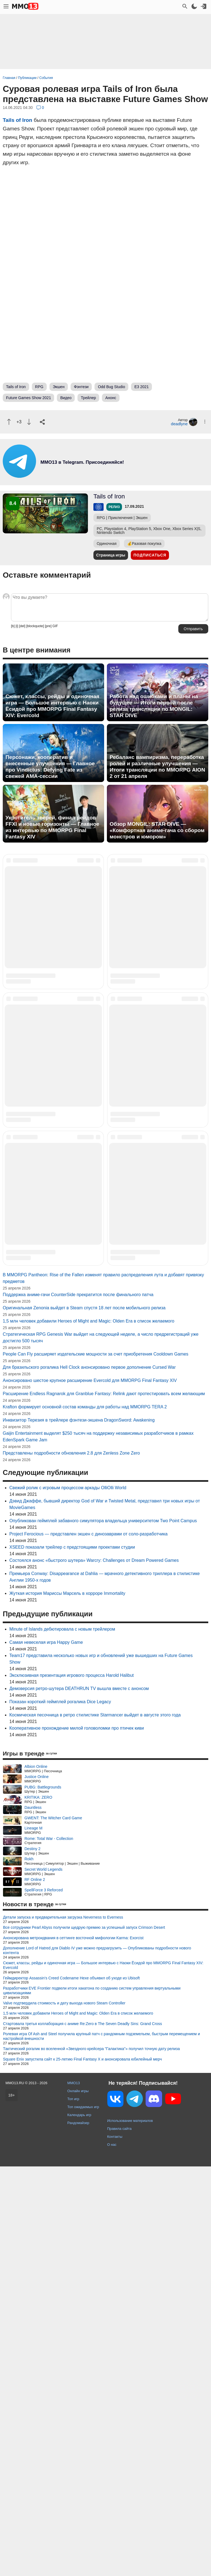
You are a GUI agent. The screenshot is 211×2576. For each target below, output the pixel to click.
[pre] (48, 626)
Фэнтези (81, 387)
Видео (65, 398)
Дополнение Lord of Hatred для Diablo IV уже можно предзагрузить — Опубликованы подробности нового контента (97, 2359)
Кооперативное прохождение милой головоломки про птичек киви (76, 2137)
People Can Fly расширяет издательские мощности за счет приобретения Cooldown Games (95, 1763)
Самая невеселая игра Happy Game (46, 2052)
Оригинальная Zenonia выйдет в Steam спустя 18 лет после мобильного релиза (84, 1717)
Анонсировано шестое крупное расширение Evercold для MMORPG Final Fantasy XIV (90, 1790)
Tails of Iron (17, 120)
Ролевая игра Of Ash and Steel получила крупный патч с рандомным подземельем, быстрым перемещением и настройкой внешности (101, 2445)
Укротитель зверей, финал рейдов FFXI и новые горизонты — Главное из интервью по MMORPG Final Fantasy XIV (52, 827)
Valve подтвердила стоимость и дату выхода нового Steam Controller (64, 2412)
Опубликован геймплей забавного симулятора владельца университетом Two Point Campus (103, 1930)
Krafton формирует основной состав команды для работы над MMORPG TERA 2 (85, 1816)
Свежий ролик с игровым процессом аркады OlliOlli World (67, 1897)
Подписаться (150, 555)
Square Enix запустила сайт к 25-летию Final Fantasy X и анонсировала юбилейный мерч (82, 2469)
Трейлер (88, 398)
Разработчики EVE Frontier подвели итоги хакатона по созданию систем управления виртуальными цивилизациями (92, 2400)
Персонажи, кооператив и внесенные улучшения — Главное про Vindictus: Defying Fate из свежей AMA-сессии (50, 766)
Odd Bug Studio (111, 387)
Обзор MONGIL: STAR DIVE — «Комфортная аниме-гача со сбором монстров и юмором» (157, 830)
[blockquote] (35, 626)
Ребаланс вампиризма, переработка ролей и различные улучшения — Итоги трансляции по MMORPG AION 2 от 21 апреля (157, 766)
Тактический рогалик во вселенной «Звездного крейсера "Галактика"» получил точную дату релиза (91, 2458)
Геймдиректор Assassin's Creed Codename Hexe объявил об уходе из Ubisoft (71, 2387)
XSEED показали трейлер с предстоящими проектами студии (72, 1956)
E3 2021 (141, 387)
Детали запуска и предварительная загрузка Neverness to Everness (63, 2327)
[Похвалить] (9, 422)
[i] (17, 626)
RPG (39, 387)
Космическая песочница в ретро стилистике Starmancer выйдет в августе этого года (95, 2124)
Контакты (114, 2546)
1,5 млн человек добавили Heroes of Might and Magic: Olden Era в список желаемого (88, 1730)
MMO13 (73, 2492)
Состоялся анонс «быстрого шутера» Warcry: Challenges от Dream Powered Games (94, 1970)
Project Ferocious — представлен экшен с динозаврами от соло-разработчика (88, 1943)
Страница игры (110, 555)
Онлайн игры (78, 2500)
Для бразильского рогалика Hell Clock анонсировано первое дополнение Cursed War (89, 1776)
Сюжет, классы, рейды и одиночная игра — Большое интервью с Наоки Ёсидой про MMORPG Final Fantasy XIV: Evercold (52, 705)
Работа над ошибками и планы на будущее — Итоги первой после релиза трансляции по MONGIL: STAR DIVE (154, 705)
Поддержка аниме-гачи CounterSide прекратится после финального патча (78, 1704)
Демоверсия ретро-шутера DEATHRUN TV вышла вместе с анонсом (79, 2098)
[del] (22, 626)
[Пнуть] (29, 422)
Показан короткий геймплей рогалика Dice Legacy (60, 2111)
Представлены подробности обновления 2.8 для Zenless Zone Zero (71, 1862)
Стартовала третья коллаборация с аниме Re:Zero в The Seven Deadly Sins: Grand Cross (82, 2433)
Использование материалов (130, 2530)
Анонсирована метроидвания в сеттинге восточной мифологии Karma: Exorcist (73, 2347)
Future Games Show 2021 (28, 398)
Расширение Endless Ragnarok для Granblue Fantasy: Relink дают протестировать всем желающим (104, 1803)
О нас (111, 2554)
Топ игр (73, 2508)
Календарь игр (79, 2524)
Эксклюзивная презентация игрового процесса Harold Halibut (71, 2085)
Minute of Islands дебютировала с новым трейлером (62, 2038)
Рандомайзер (78, 2532)
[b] (13, 626)
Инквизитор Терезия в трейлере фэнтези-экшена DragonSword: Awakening (79, 1829)
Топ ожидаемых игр (83, 2516)
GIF (55, 626)
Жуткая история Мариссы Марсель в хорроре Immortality (67, 2003)
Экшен (59, 387)
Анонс (110, 398)
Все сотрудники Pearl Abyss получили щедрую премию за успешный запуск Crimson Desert (84, 2337)
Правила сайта (119, 2538)
